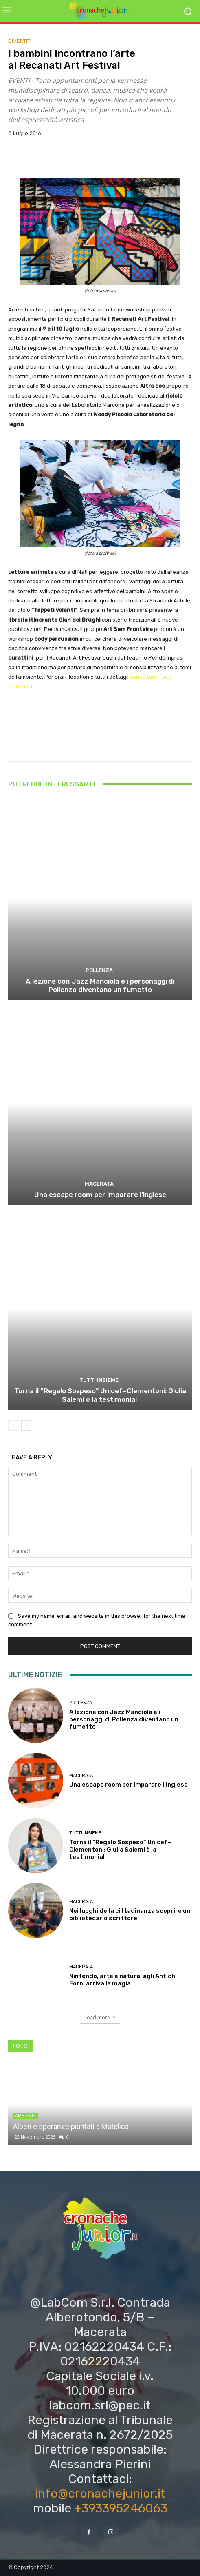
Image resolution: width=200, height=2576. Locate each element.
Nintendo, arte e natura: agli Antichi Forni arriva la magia (123, 1979)
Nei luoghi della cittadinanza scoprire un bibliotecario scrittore (129, 1914)
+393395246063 (120, 2508)
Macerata (99, 1183)
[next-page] (26, 1425)
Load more (100, 2017)
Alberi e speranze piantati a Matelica (71, 2126)
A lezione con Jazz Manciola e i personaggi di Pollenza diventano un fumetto (100, 985)
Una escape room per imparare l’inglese (100, 1194)
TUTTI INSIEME (99, 1380)
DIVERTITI (19, 41)
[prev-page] (13, 1425)
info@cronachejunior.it (100, 2493)
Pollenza (99, 970)
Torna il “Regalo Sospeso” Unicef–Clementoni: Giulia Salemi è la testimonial (100, 1395)
